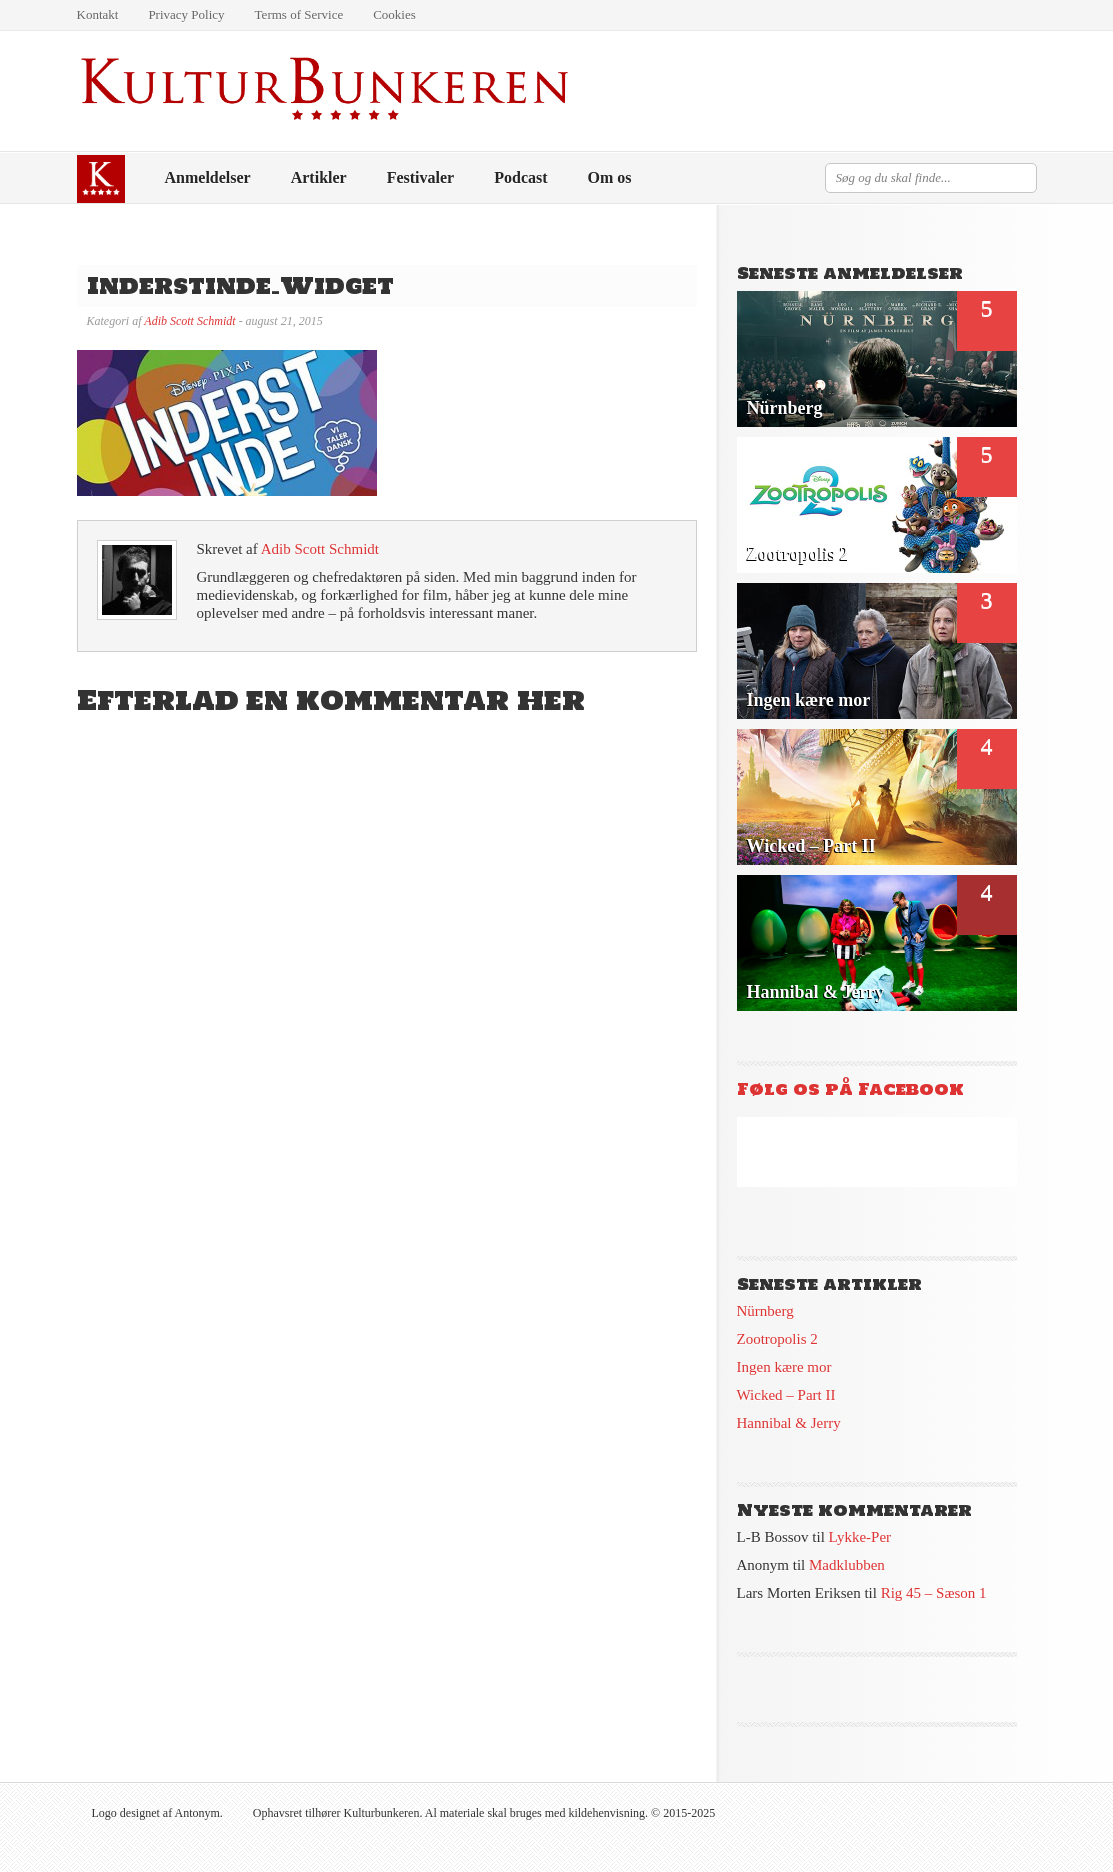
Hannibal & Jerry (789, 1423)
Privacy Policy (186, 14)
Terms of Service (299, 14)
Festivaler (421, 177)
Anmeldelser (208, 177)
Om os (610, 177)
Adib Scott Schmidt (189, 321)
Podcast (520, 177)
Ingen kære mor (784, 1367)
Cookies (394, 14)
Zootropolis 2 (777, 1339)
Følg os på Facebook (850, 1089)
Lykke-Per (860, 1537)
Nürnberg (765, 1311)
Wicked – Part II (786, 1395)
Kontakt (98, 14)
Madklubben (847, 1565)
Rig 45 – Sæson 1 (934, 1593)
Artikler (319, 177)
